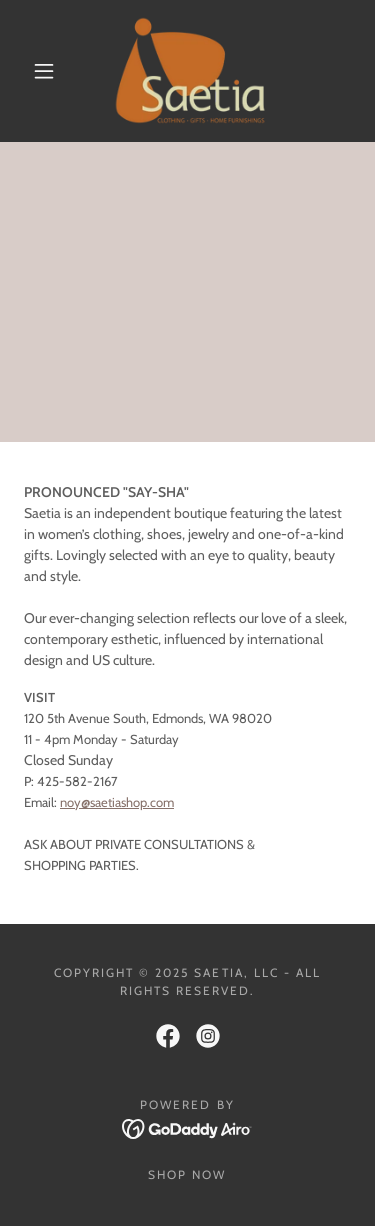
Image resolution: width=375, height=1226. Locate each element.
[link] (190, 71)
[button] (44, 71)
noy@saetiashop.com (117, 802)
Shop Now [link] (187, 1174)
